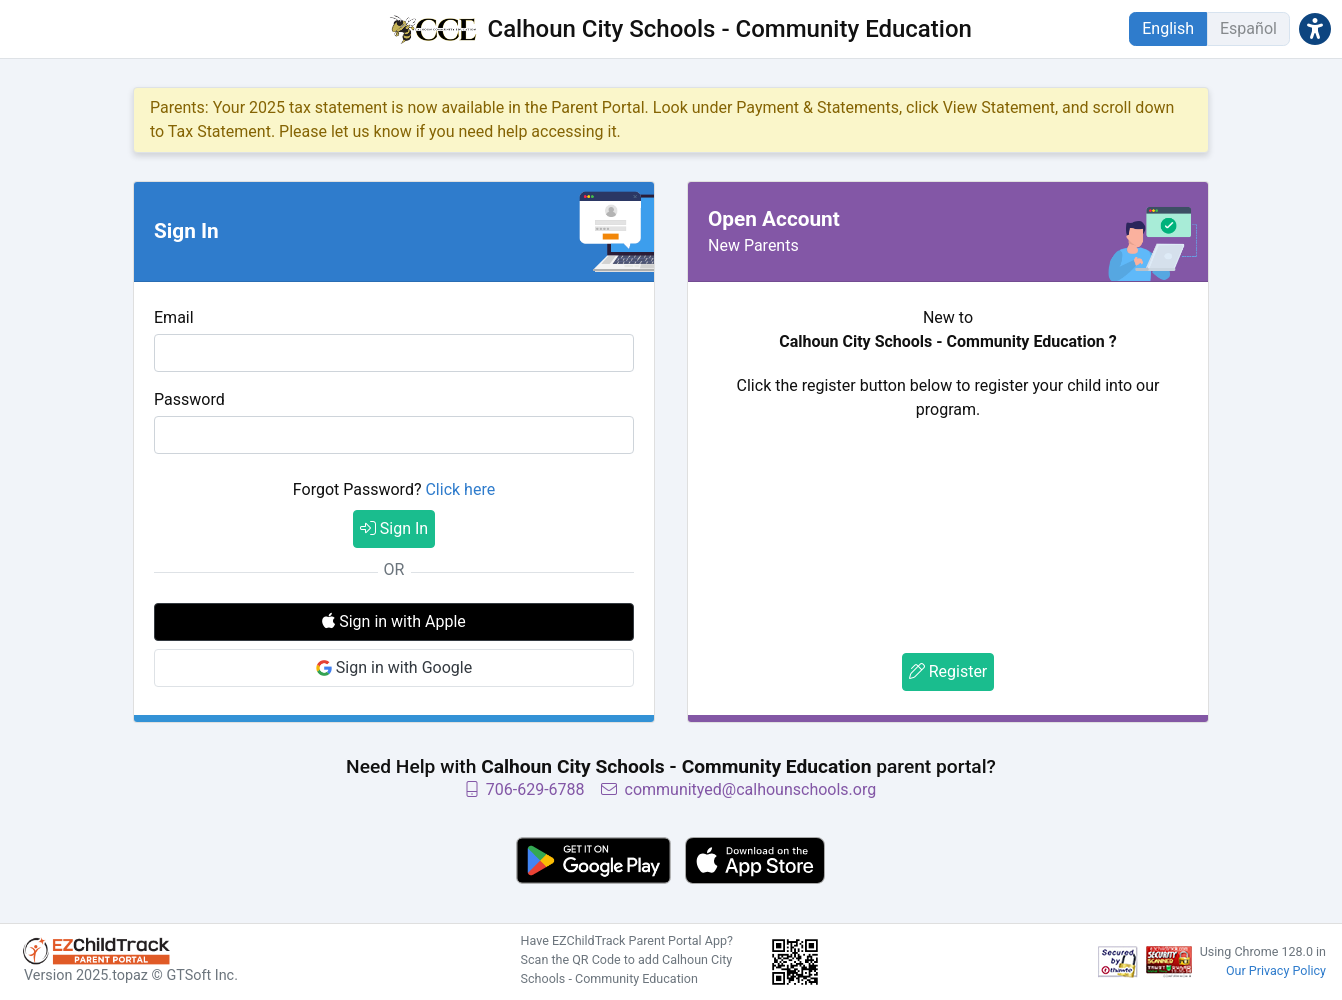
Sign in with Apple (394, 621)
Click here (460, 489)
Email (174, 317)
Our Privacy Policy (1276, 970)
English (1168, 28)
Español (1248, 28)
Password (189, 399)
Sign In (394, 528)
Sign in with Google (394, 667)
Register (948, 671)
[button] (1315, 28)
